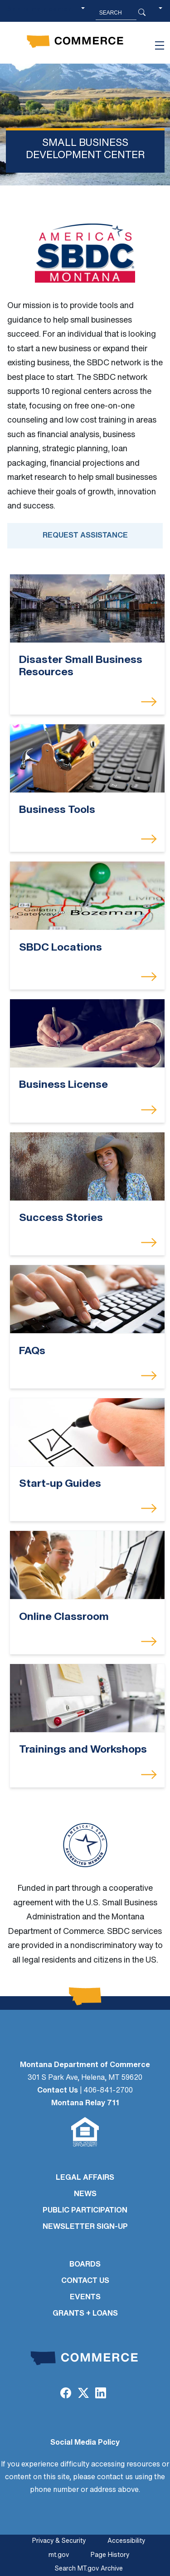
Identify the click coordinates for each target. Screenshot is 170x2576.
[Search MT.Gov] (116, 12)
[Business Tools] (87, 758)
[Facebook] (66, 2394)
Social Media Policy (85, 2442)
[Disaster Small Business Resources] (87, 608)
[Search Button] (142, 12)
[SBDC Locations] (87, 896)
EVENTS (85, 2297)
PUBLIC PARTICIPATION (85, 2210)
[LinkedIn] (100, 2394)
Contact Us (57, 2090)
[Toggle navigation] (159, 45)
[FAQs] (87, 1299)
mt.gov (59, 2555)
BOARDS (85, 2264)
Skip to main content (40, 9)
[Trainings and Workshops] (87, 1698)
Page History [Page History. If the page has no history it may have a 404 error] (110, 2555)
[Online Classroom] (87, 1565)
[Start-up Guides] (87, 1432)
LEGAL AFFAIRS (85, 2178)
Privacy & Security (59, 2541)
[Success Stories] (87, 1166)
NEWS (85, 2194)
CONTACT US (85, 2281)
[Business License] (87, 1033)
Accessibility (126, 2541)
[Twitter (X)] (83, 2394)
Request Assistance (85, 535)
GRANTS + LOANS (85, 2313)
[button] (160, 13)
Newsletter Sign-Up (85, 2227)
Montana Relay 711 (85, 2103)
